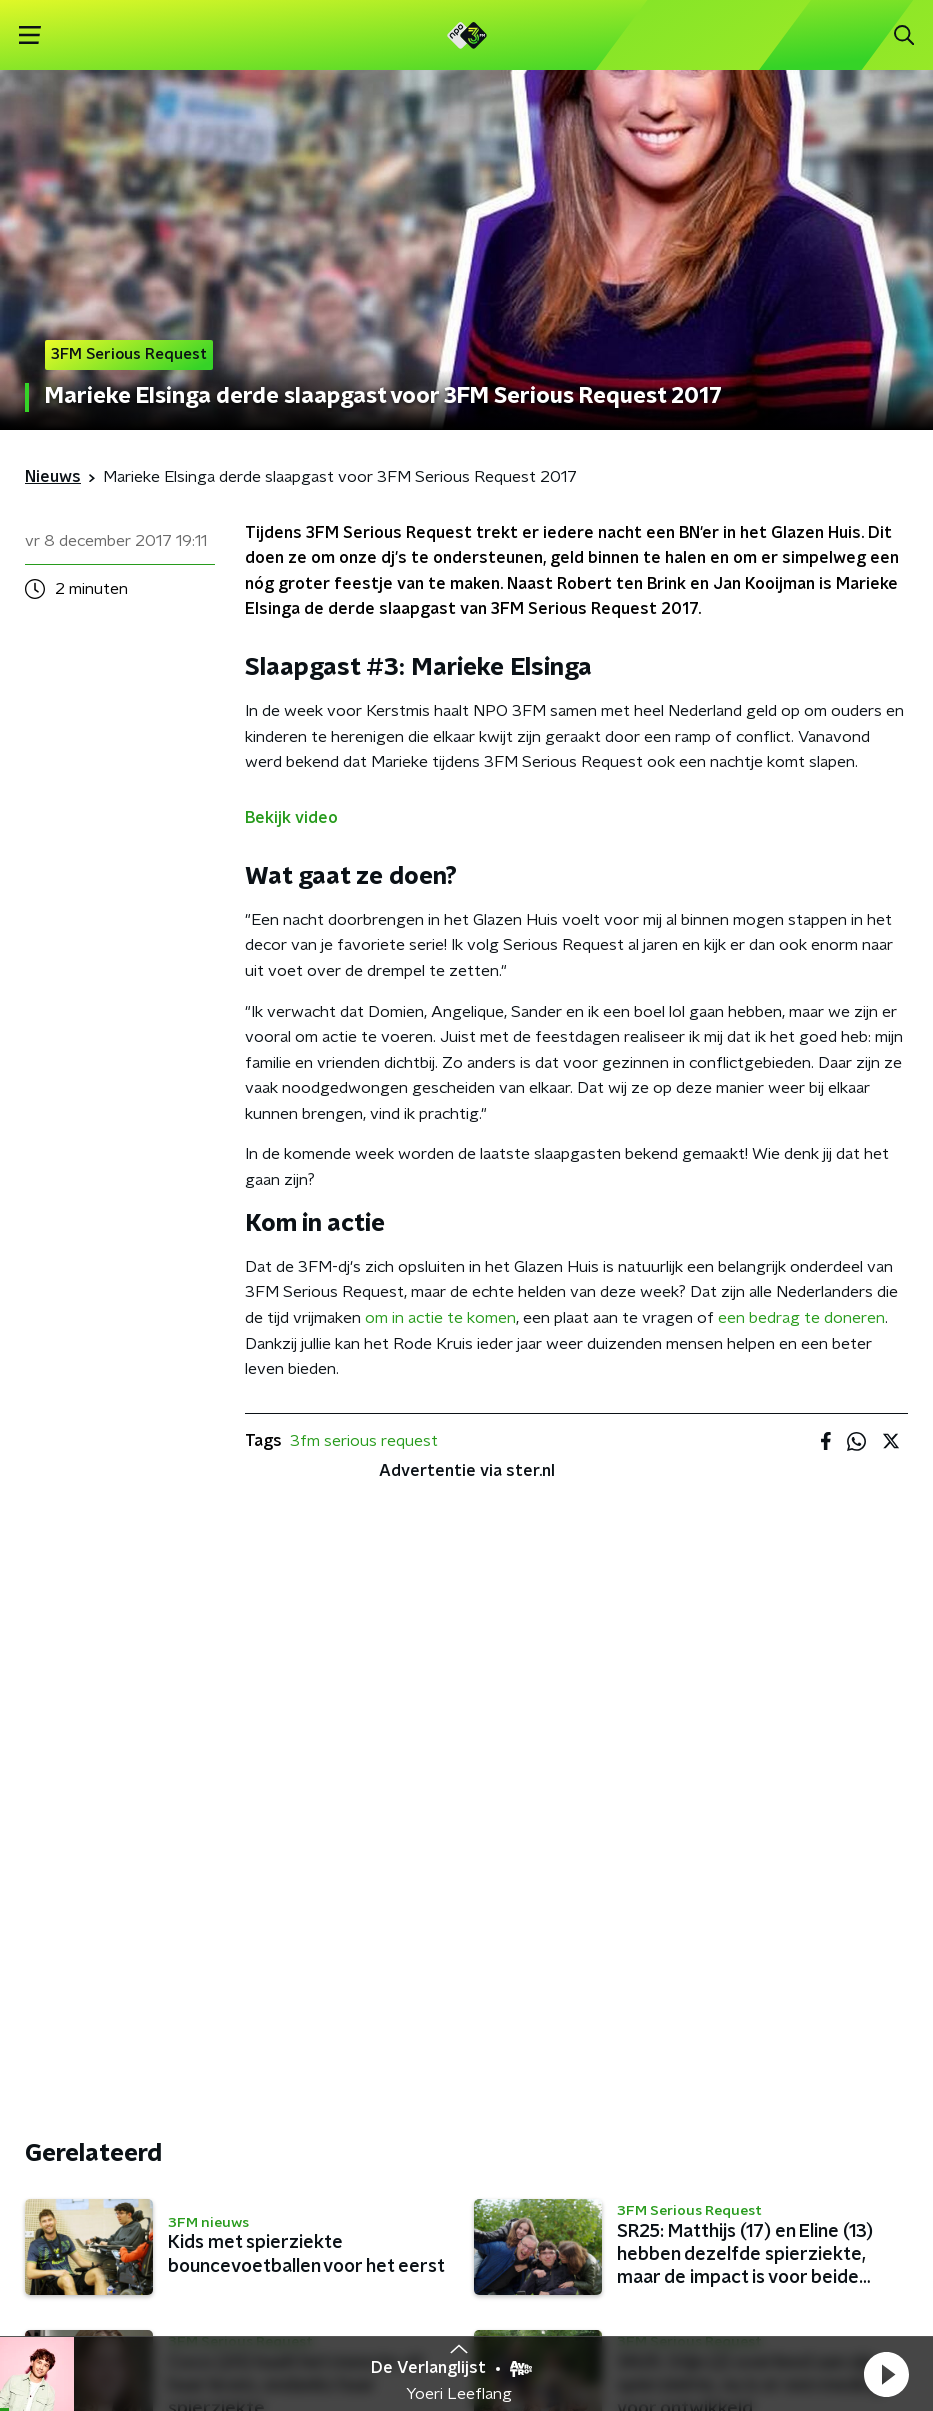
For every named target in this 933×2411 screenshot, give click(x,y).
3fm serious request (364, 1441)
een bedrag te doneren (801, 1318)
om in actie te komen (440, 1318)
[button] (886, 2374)
